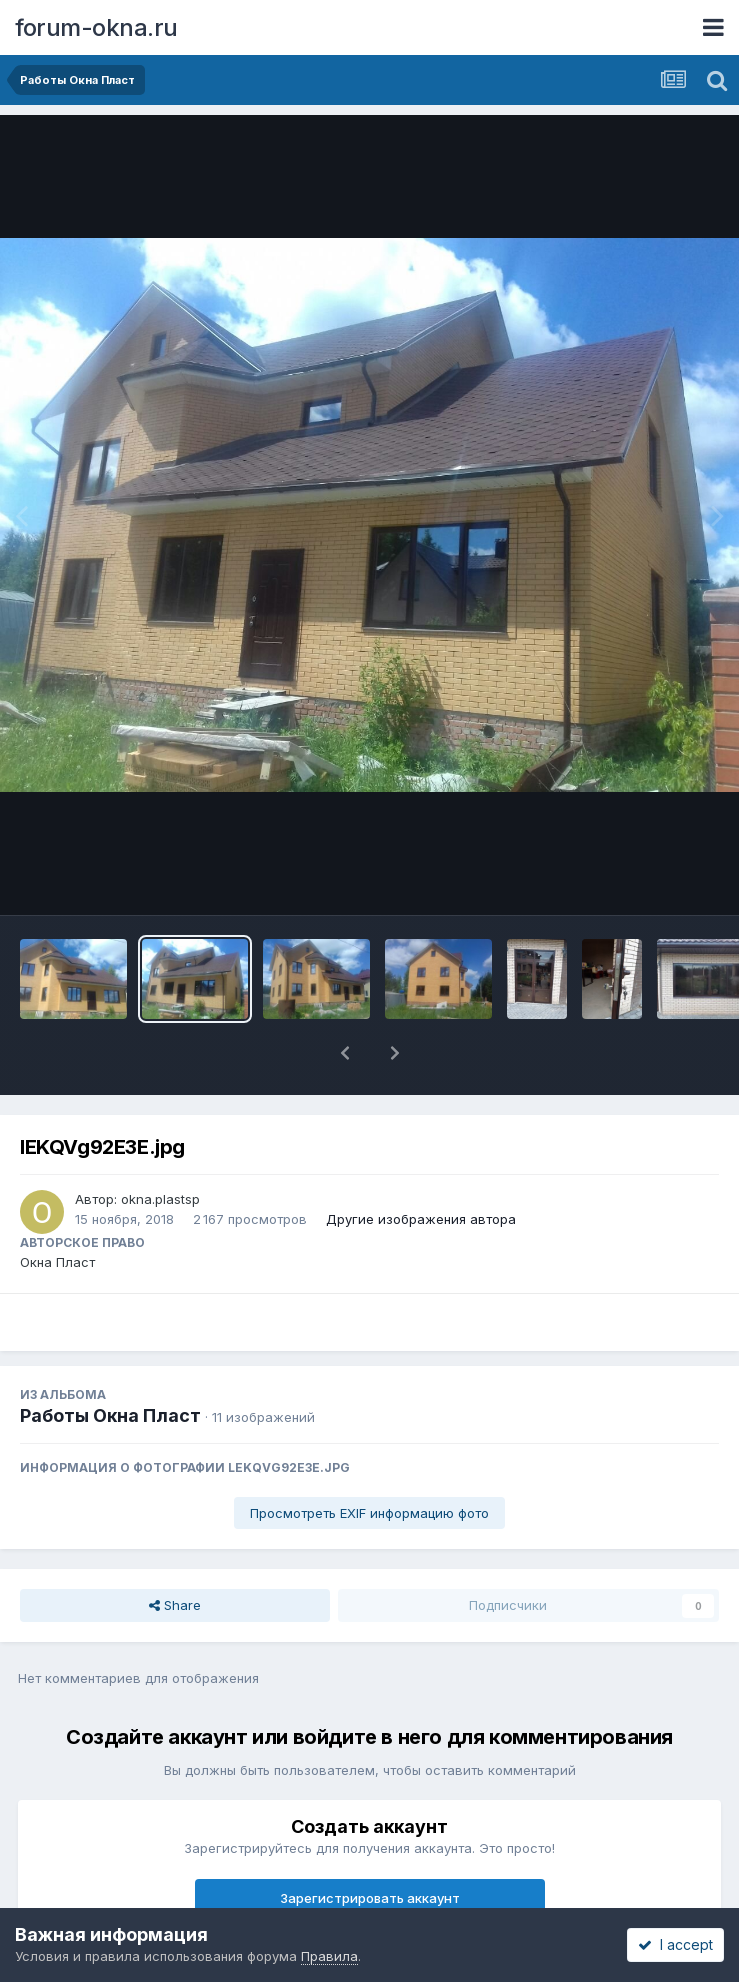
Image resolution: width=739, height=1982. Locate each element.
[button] (345, 1053)
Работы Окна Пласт (110, 1415)
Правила (329, 1956)
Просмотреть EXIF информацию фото (369, 1513)
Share (175, 1605)
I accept (675, 1944)
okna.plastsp (160, 1199)
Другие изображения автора (421, 1219)
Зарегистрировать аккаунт (370, 1898)
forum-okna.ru (96, 27)
